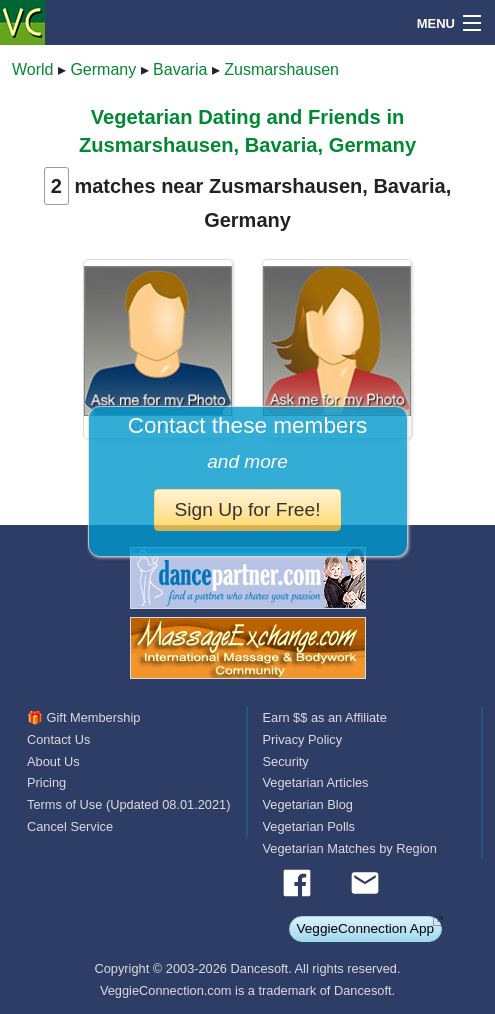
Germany (103, 69)
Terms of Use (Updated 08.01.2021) (128, 804)
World (33, 69)
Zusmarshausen (281, 69)
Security (286, 761)
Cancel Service (70, 826)
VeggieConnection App (365, 928)
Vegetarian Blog (308, 804)
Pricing (46, 782)
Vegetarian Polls (309, 826)
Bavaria (180, 69)
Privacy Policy (303, 739)
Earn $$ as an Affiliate (325, 717)
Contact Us (58, 739)
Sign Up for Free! (247, 509)
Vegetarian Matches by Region (350, 848)
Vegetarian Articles (316, 782)
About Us (53, 761)
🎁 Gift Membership (83, 717)
